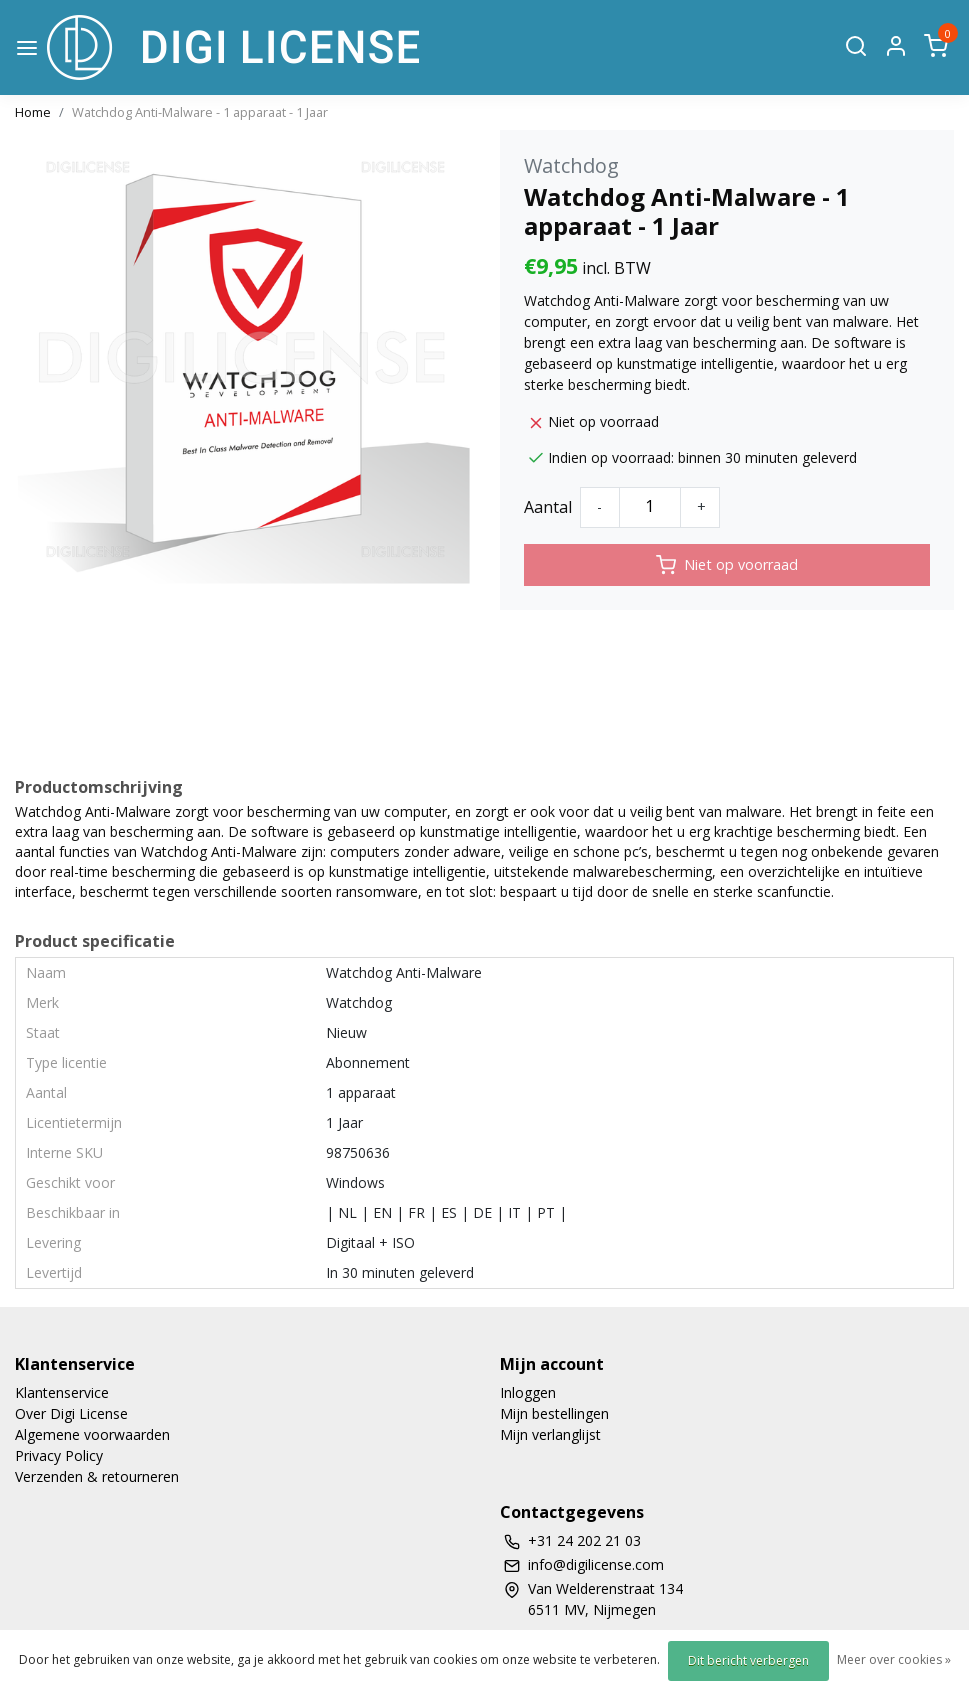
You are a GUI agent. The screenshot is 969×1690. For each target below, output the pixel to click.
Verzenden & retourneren (97, 1476)
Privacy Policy (59, 1455)
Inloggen (528, 1392)
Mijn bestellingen (554, 1413)
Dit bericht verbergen (748, 1660)
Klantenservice (62, 1392)
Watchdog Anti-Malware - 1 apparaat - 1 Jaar (200, 112)
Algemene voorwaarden (92, 1434)
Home (33, 112)
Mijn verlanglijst (550, 1434)
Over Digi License (71, 1413)
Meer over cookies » (894, 1659)
